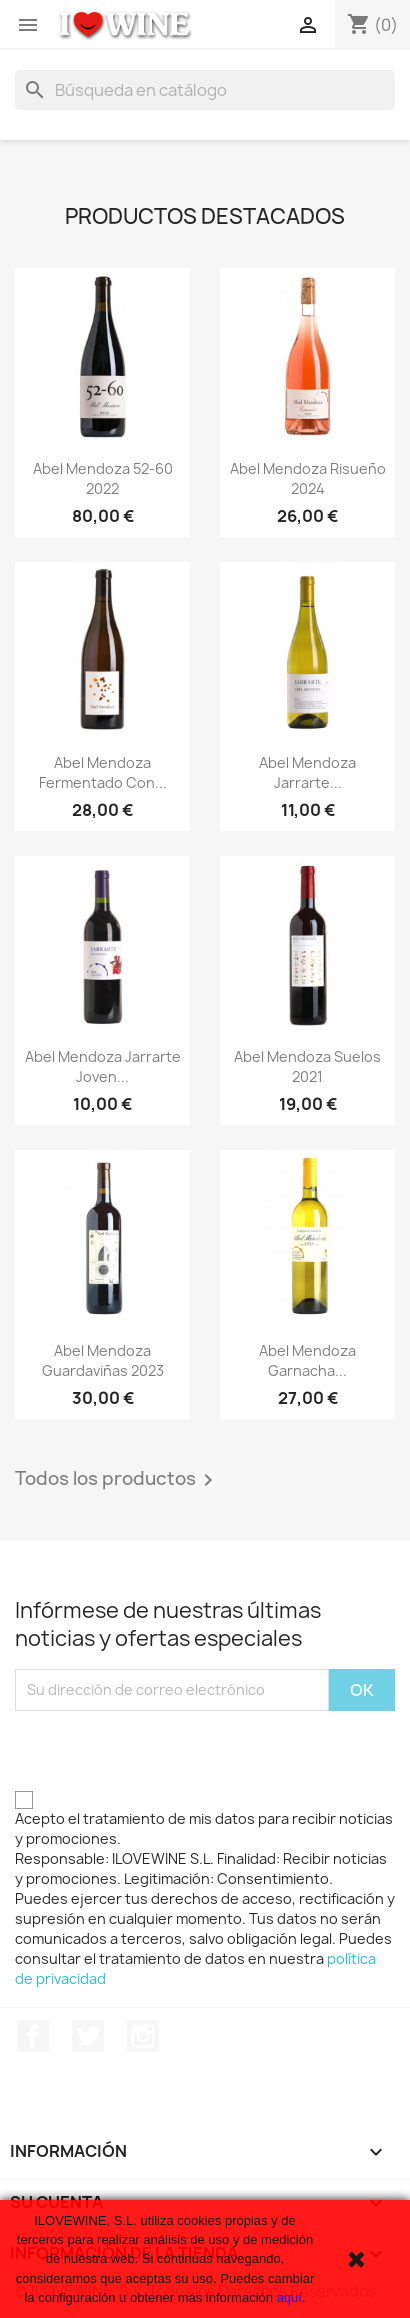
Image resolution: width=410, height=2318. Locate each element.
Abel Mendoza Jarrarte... (307, 772)
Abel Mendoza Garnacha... (307, 1360)
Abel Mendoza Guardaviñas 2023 (103, 1360)
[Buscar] (205, 90)
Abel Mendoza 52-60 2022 (103, 478)
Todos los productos (117, 1480)
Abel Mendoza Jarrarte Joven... (103, 1066)
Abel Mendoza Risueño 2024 (308, 478)
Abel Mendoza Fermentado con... (103, 772)
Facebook (33, 2036)
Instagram (143, 2036)
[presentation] (167, 1750)
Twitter (88, 2036)
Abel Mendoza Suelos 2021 (307, 1066)
